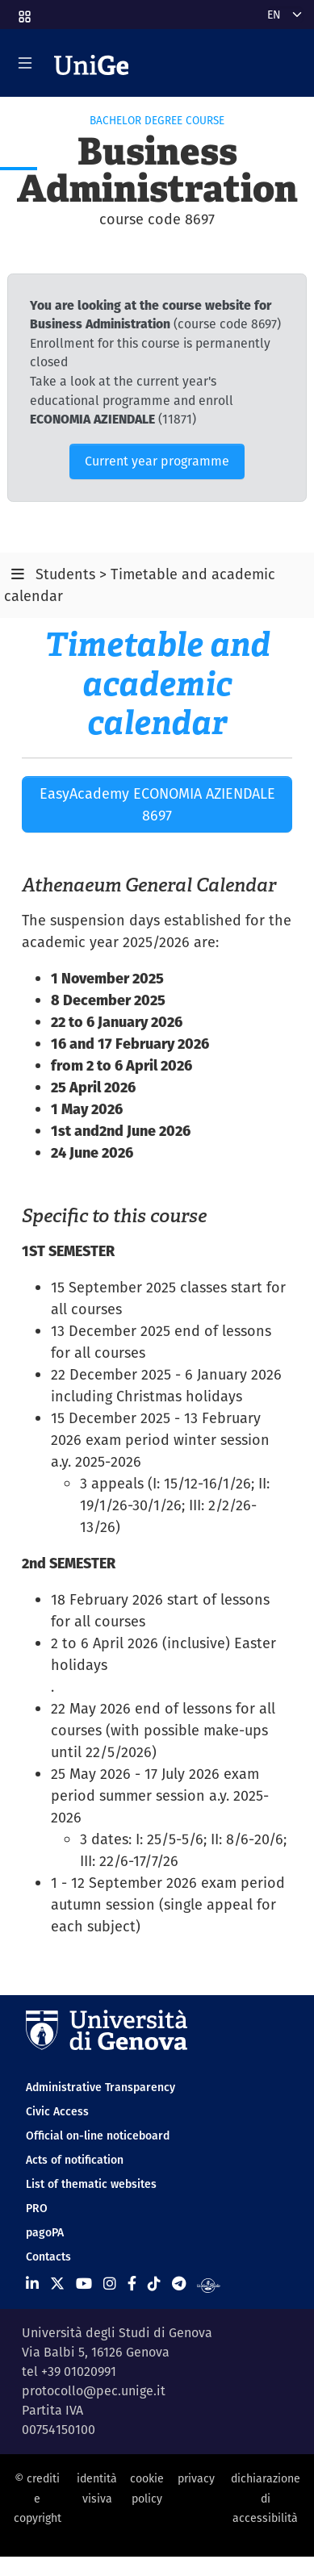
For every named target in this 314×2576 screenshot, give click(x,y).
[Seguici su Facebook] (132, 2283)
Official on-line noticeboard (98, 2135)
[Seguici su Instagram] (109, 2283)
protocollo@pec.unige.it (93, 2391)
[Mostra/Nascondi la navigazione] (25, 62)
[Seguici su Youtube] (84, 2283)
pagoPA (45, 2232)
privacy (196, 2478)
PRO (37, 2208)
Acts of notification (75, 2160)
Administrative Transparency (100, 2087)
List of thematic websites (91, 2184)
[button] (23, 11)
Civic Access (57, 2111)
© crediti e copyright (37, 2498)
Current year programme (157, 461)
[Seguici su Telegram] (179, 2283)
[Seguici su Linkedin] (32, 2283)
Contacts (48, 2256)
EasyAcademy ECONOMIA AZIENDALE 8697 (157, 804)
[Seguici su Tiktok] (154, 2283)
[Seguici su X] (57, 2283)
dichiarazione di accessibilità (265, 2498)
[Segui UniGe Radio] (208, 2283)
